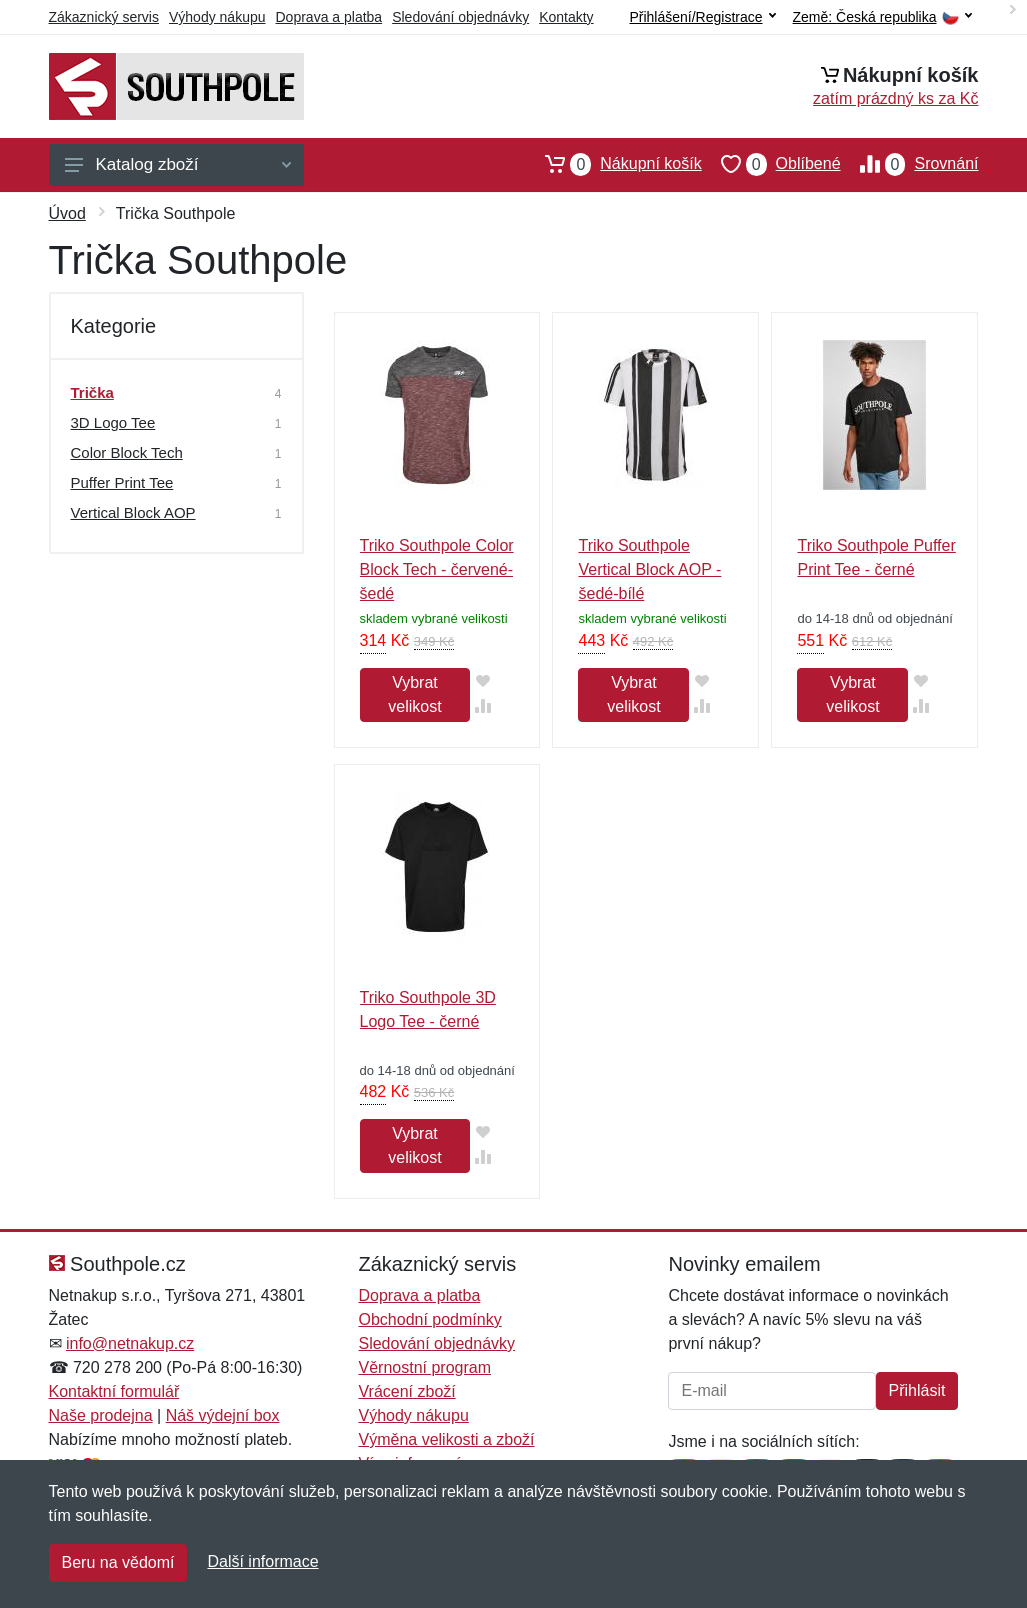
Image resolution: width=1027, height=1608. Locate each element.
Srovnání (910, 164)
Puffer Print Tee (122, 482)
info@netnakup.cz (130, 1343)
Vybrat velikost (414, 694)
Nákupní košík (613, 164)
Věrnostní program (424, 1367)
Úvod (67, 213)
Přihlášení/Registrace (702, 17)
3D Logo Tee (113, 422)
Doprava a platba (329, 17)
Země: (882, 17)
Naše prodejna (101, 1415)
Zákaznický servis (104, 17)
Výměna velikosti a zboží (446, 1439)
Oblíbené (771, 164)
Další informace (262, 1561)
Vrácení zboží (406, 1391)
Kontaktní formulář (114, 1391)
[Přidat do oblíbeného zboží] (482, 680)
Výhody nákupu (217, 17)
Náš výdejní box (223, 1415)
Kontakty (566, 17)
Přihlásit (917, 1390)
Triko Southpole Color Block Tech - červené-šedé (437, 569)
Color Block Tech (127, 452)
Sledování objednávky (460, 17)
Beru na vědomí (118, 1562)
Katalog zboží (178, 164)
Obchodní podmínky (429, 1319)
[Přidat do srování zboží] (482, 705)
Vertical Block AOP (133, 512)
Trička (92, 392)
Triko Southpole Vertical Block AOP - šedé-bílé (649, 569)
